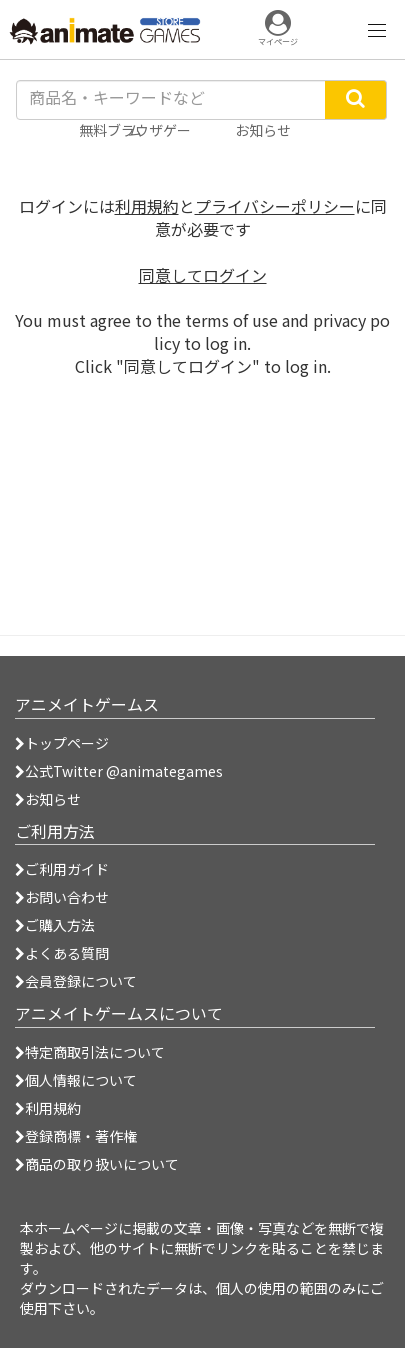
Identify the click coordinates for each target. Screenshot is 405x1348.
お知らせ (48, 799)
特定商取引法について (90, 1052)
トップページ (62, 743)
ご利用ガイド (62, 869)
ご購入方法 (55, 925)
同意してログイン (203, 275)
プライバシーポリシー (275, 206)
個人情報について (76, 1080)
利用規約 (147, 206)
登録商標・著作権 (76, 1136)
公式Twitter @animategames (124, 771)
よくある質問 (62, 953)
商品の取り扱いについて (97, 1164)
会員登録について (76, 981)
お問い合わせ (62, 897)
